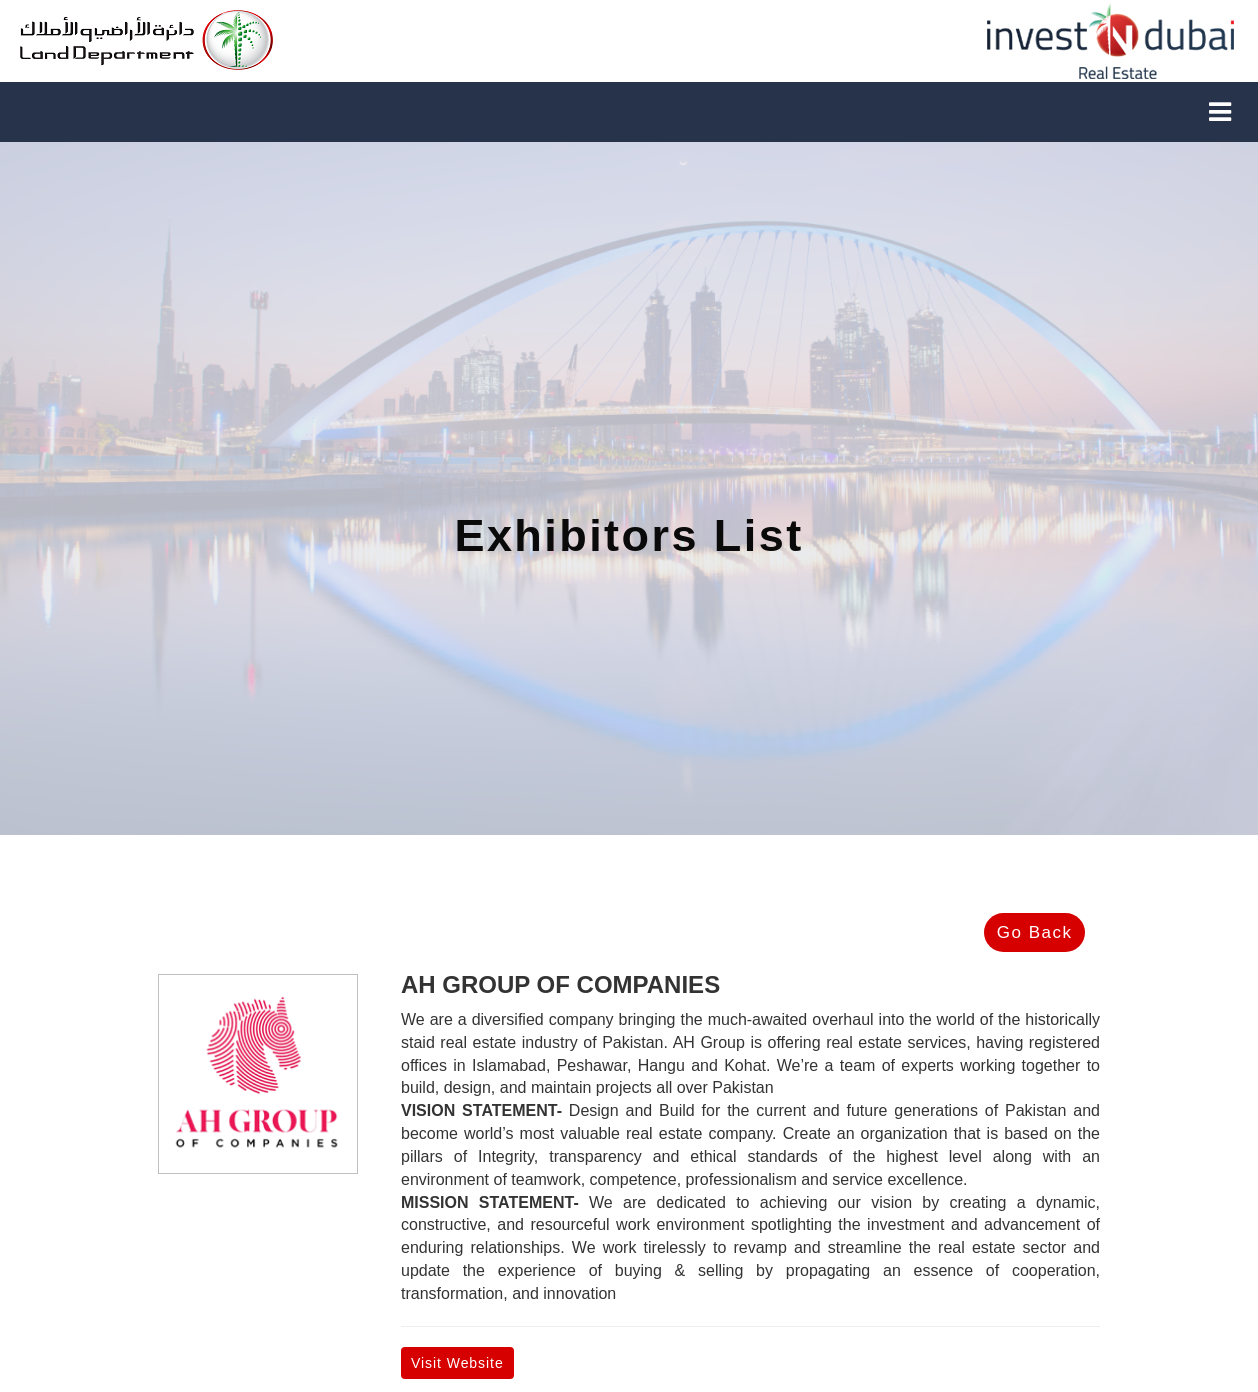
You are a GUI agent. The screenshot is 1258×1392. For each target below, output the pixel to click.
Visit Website (457, 1363)
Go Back (1035, 932)
